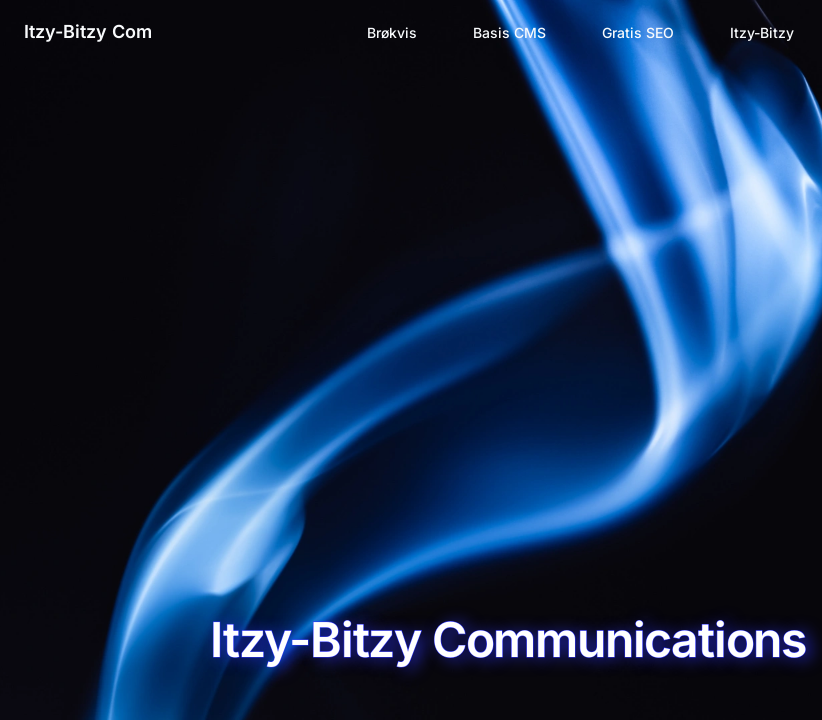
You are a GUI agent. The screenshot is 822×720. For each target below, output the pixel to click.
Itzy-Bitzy (762, 32)
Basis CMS (509, 32)
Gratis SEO (638, 32)
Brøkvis (392, 32)
